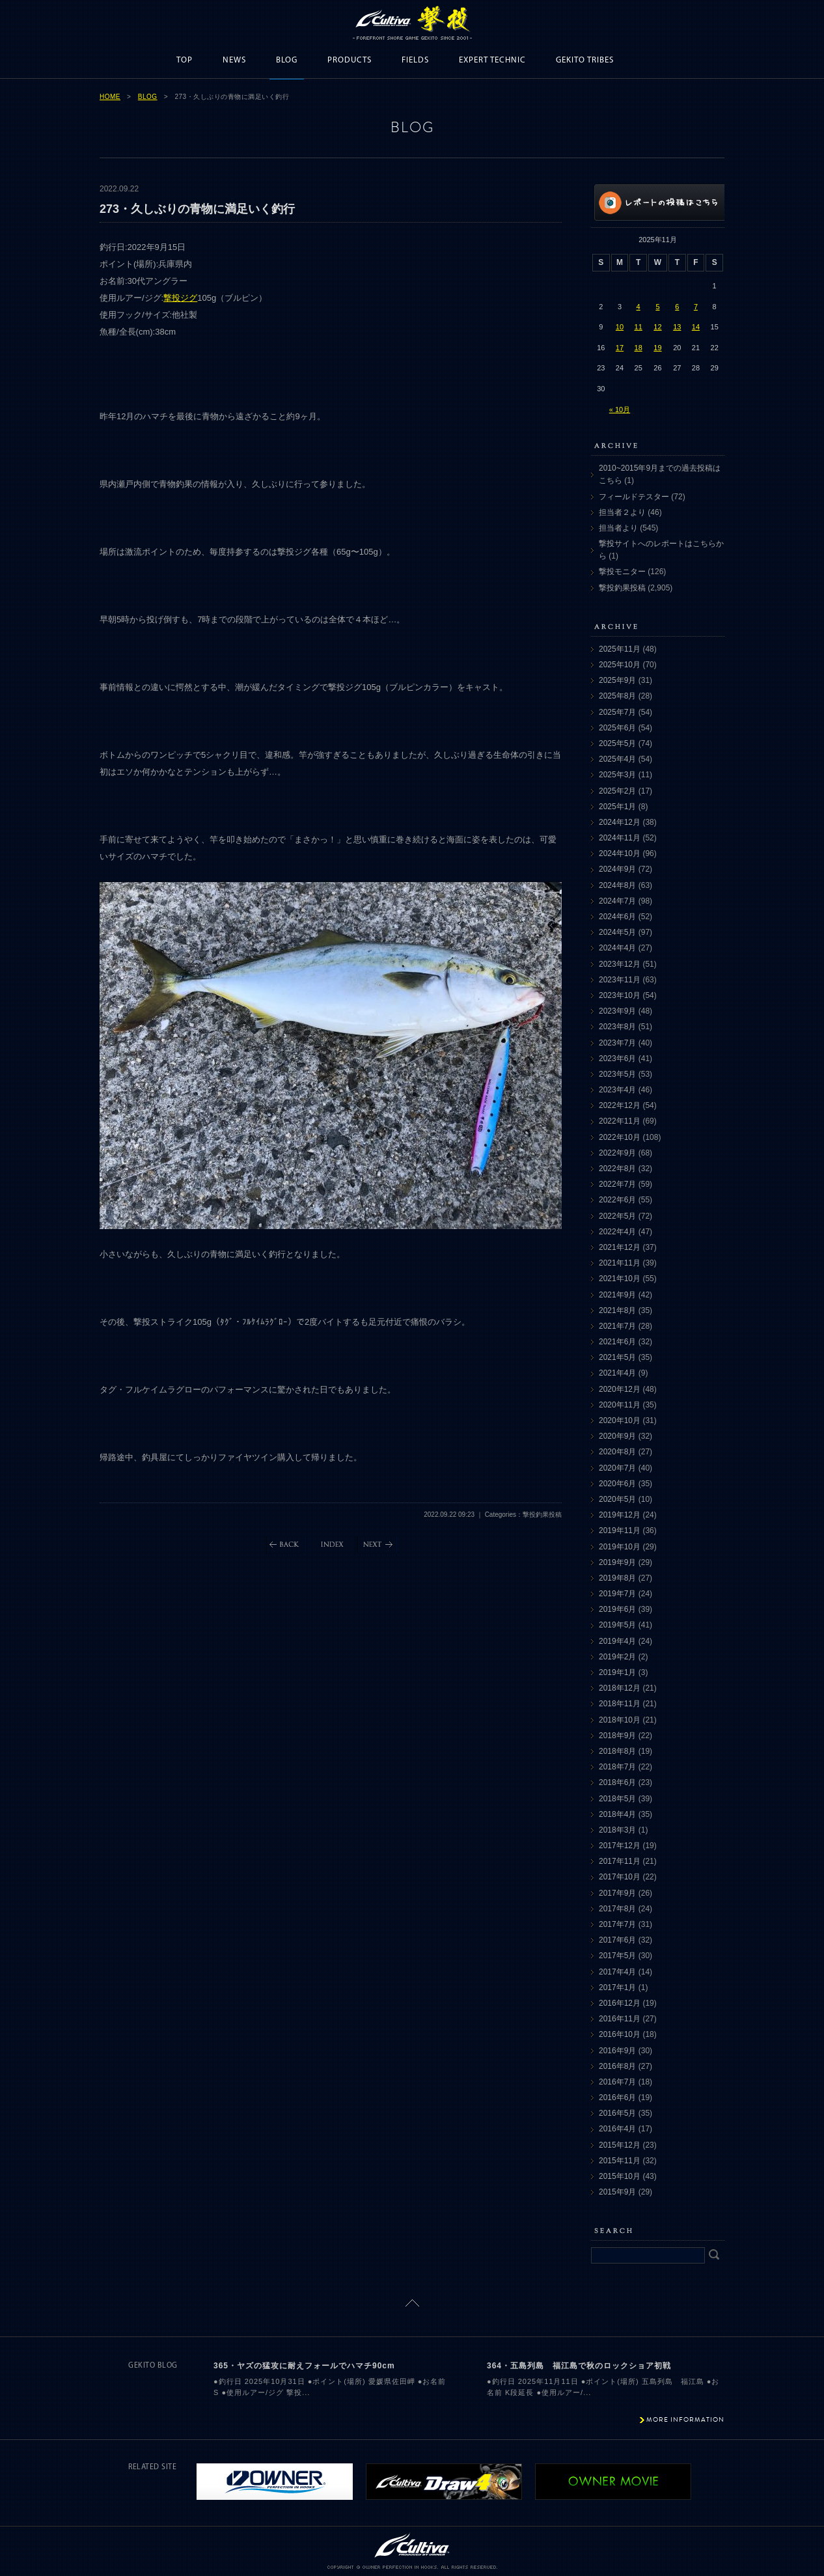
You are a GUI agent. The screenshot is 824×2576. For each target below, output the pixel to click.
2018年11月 (619, 1703)
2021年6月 (617, 1341)
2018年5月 (617, 1798)
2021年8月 (617, 1310)
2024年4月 (617, 947)
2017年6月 (617, 1940)
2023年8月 (617, 1026)
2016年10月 (619, 2034)
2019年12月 (619, 1514)
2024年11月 (619, 837)
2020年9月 (617, 1436)
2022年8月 (617, 1168)
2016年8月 (617, 2066)
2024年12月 (619, 822)
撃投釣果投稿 (622, 587)
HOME (110, 96)
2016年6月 (617, 2097)
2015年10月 (619, 2176)
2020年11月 (619, 1404)
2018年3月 (617, 1830)
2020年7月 (617, 1468)
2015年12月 (619, 2145)
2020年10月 (619, 1420)
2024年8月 (617, 885)
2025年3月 (617, 774)
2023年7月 (617, 1042)
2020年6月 (617, 1483)
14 (696, 327)
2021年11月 (619, 1262)
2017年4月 (617, 1971)
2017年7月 (617, 1924)
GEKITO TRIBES (585, 60)
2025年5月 (617, 743)
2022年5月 (617, 1216)
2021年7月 (617, 1326)
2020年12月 (619, 1389)
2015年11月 (619, 2160)
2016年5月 (617, 2113)
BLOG (286, 60)
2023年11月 (619, 979)
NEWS (234, 60)
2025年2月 (617, 791)
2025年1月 (617, 806)
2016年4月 (617, 2128)
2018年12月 (619, 1688)
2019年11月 (619, 1530)
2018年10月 (619, 1719)
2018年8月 (617, 1751)
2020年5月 (617, 1499)
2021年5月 (617, 1357)
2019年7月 (617, 1593)
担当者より (618, 528)
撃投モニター (622, 571)
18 (638, 348)
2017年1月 (617, 1987)
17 (620, 348)
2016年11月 (619, 2018)
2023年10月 (619, 995)
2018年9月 (617, 1735)
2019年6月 (617, 1609)
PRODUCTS (349, 60)
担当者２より (622, 512)
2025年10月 (619, 664)
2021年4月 (617, 1373)
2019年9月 (617, 1562)
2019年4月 (617, 1641)
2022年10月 (619, 1137)
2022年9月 (617, 1152)
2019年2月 (617, 1656)
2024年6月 (617, 916)
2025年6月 (617, 727)
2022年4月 (617, 1231)
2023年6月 (617, 1058)
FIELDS (415, 60)
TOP (184, 60)
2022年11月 (619, 1121)
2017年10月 (619, 1876)
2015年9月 (617, 2191)
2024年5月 (617, 932)
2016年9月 (617, 2050)
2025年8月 (617, 695)
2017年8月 (617, 1908)
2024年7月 (617, 901)
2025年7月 (617, 712)
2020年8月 (617, 1451)
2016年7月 (617, 2081)
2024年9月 (617, 869)
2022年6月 (617, 1199)
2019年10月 (619, 1546)
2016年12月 (619, 2003)
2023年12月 (619, 964)
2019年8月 (617, 1578)
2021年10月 (619, 1278)
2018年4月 (617, 1814)
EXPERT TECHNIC (492, 60)
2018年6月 (617, 1782)
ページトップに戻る (412, 2302)
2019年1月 (617, 1672)
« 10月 (619, 409)
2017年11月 (619, 1861)
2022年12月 (619, 1105)
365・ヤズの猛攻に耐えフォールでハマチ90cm (304, 2365)
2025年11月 (619, 649)
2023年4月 (617, 1089)
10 (620, 327)
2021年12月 (619, 1247)
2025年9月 (617, 680)
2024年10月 (619, 853)
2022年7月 (617, 1184)
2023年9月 (617, 1011)
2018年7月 (617, 1766)
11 (638, 327)
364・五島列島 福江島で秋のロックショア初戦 (579, 2365)
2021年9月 (617, 1294)
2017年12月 (619, 1845)
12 (657, 327)
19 (657, 348)
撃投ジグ (180, 298)
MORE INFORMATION (685, 2419)
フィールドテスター (634, 496)
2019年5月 (617, 1624)
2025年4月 (617, 759)
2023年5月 (617, 1074)
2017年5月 (617, 1955)
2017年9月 (617, 1893)
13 (677, 327)
